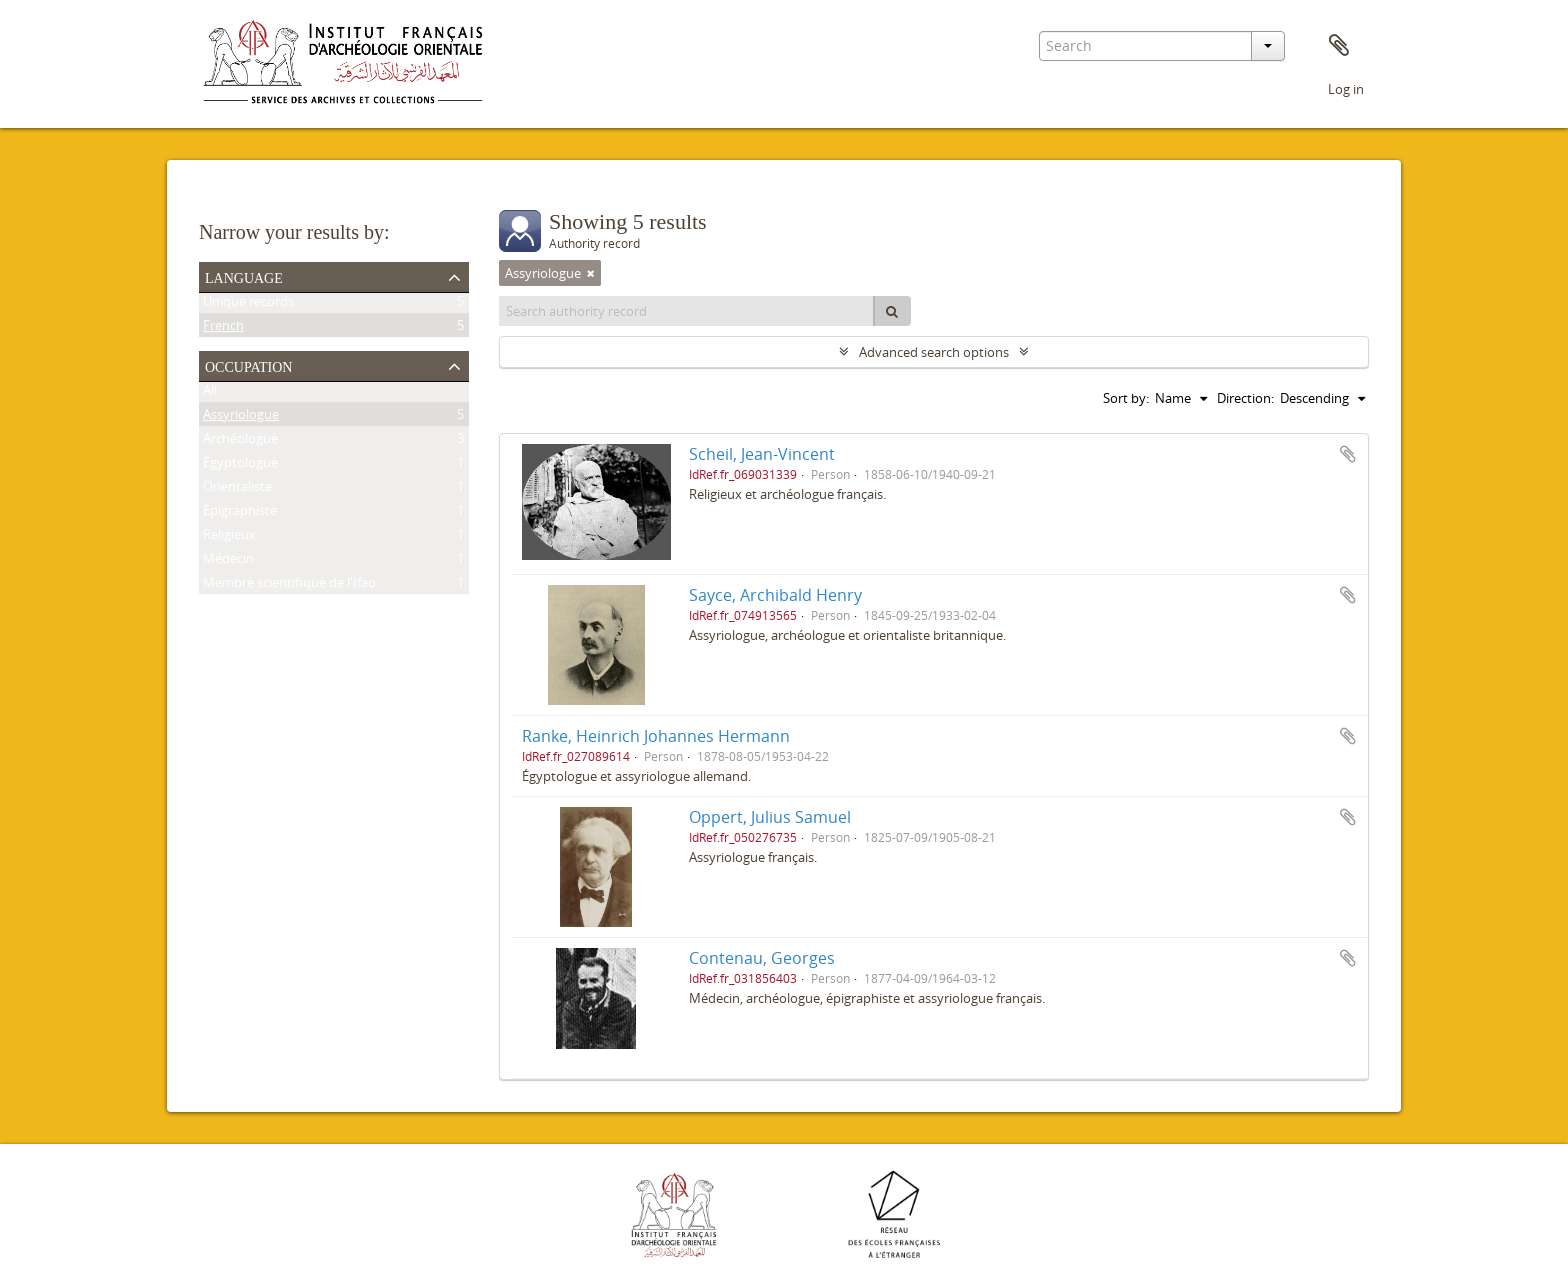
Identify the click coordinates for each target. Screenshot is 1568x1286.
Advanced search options (934, 352)
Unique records (248, 305)
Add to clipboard (1348, 454)
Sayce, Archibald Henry (775, 595)
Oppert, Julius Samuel (770, 817)
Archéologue (240, 442)
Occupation (248, 365)
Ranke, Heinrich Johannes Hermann (656, 736)
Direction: (1245, 398)
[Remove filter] (591, 273)
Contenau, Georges (762, 958)
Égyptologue (240, 466)
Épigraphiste (240, 514)
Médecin (228, 562)
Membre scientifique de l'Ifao (289, 586)
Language (244, 276)
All (210, 394)
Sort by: (1126, 398)
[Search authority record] (687, 311)
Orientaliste (237, 490)
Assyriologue (241, 418)
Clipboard (1339, 46)
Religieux (229, 538)
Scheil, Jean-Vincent (762, 454)
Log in (1346, 89)
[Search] (892, 311)
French (223, 329)
